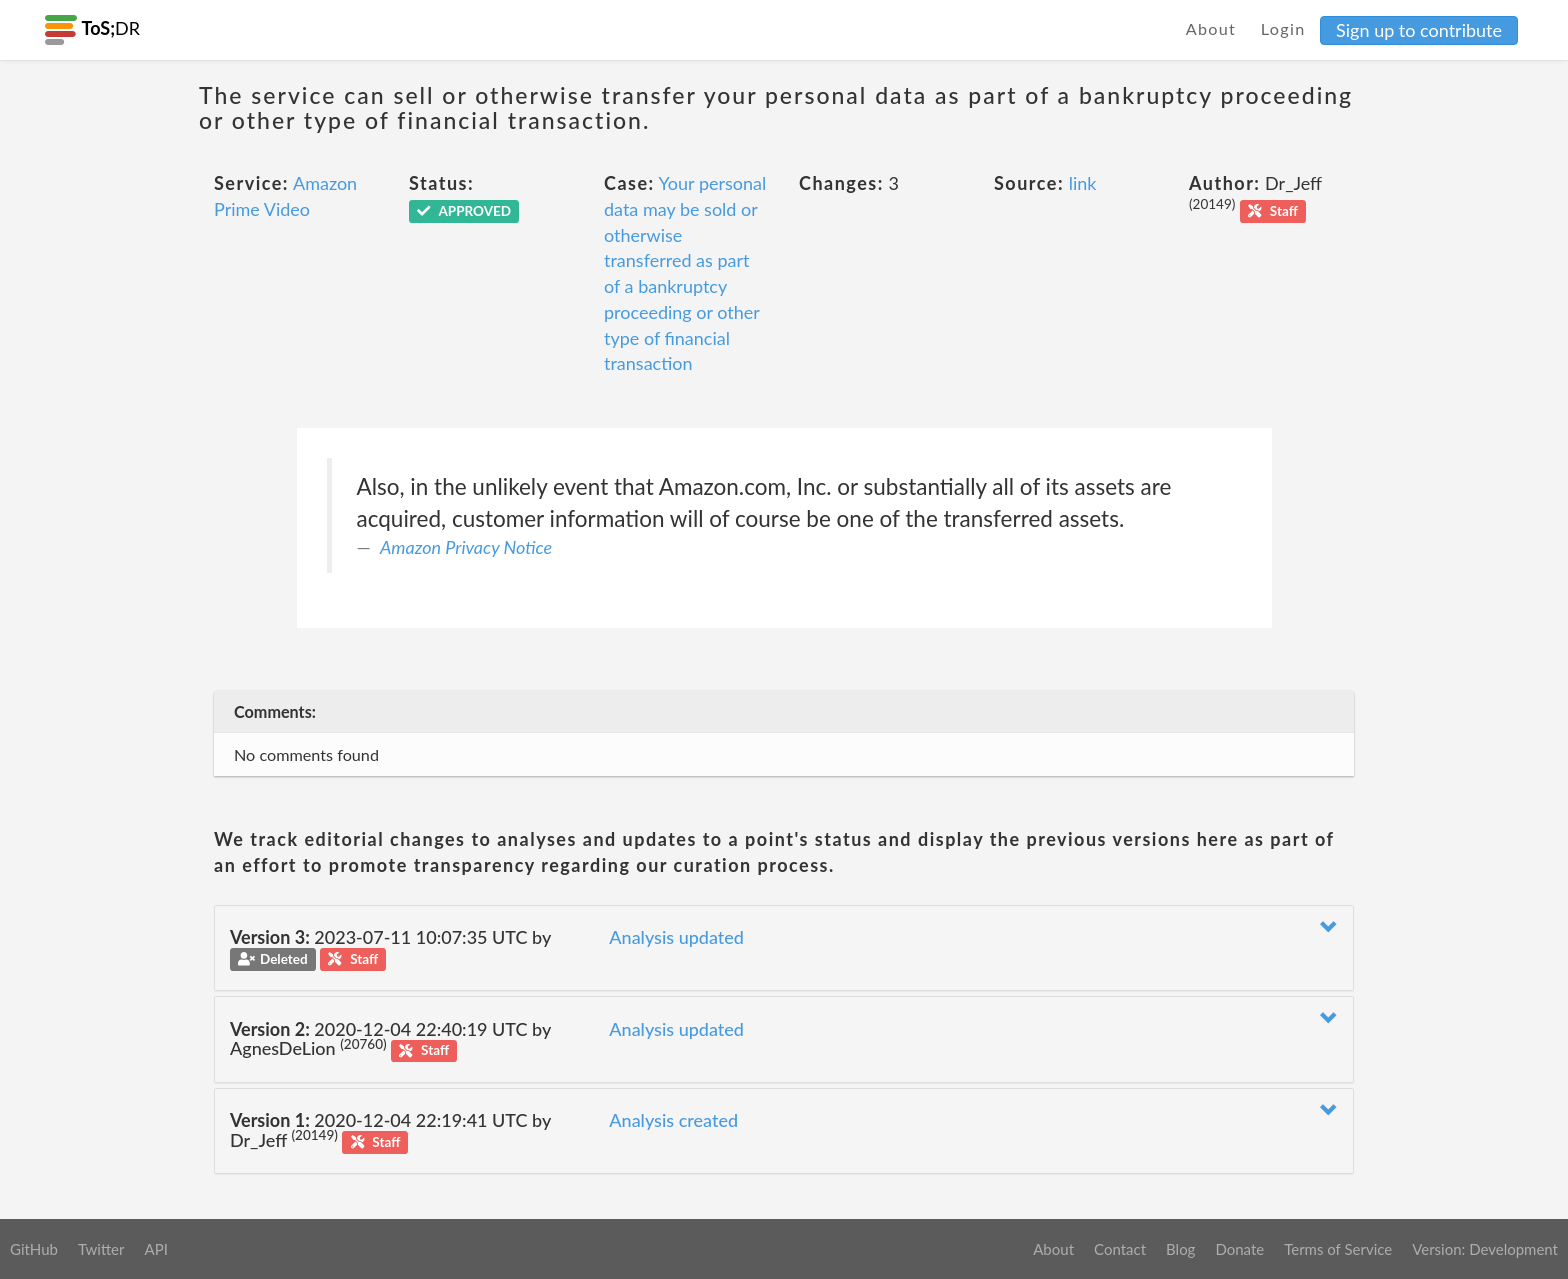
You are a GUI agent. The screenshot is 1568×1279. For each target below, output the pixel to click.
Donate (1239, 1249)
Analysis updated (676, 937)
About (1211, 28)
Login (1283, 28)
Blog (1180, 1249)
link (1083, 183)
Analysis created (673, 1120)
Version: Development (1485, 1249)
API (155, 1249)
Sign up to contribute (1419, 30)
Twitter (101, 1249)
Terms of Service (1338, 1249)
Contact (1120, 1249)
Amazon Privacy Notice (466, 547)
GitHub (34, 1249)
